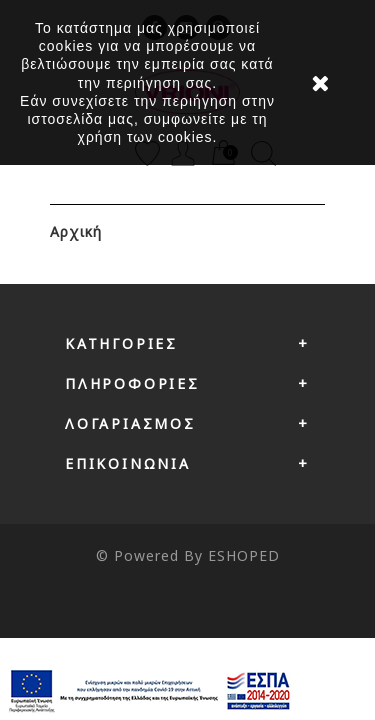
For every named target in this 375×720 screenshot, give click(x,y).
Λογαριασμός (130, 423)
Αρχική (76, 231)
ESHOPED (244, 555)
